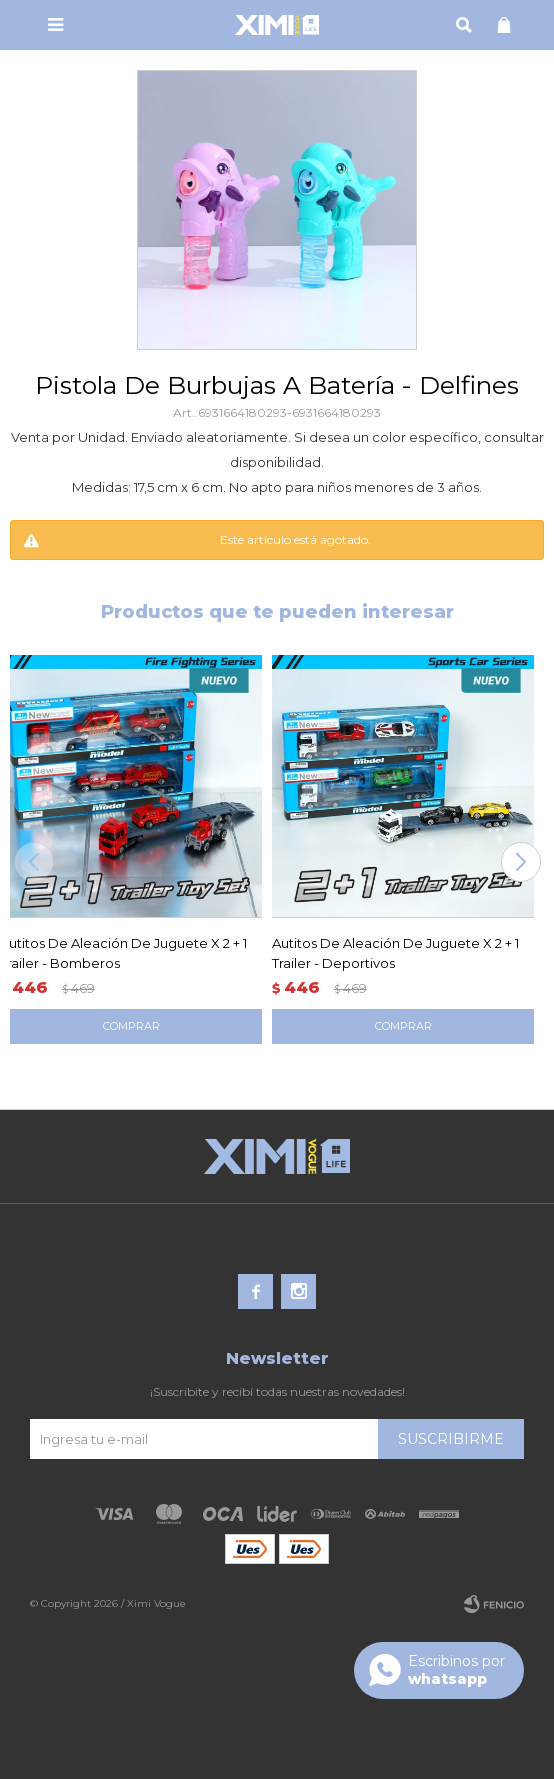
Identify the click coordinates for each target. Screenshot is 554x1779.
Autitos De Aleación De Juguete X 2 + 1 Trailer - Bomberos (123, 953)
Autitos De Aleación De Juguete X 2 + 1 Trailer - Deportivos (395, 953)
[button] (520, 862)
